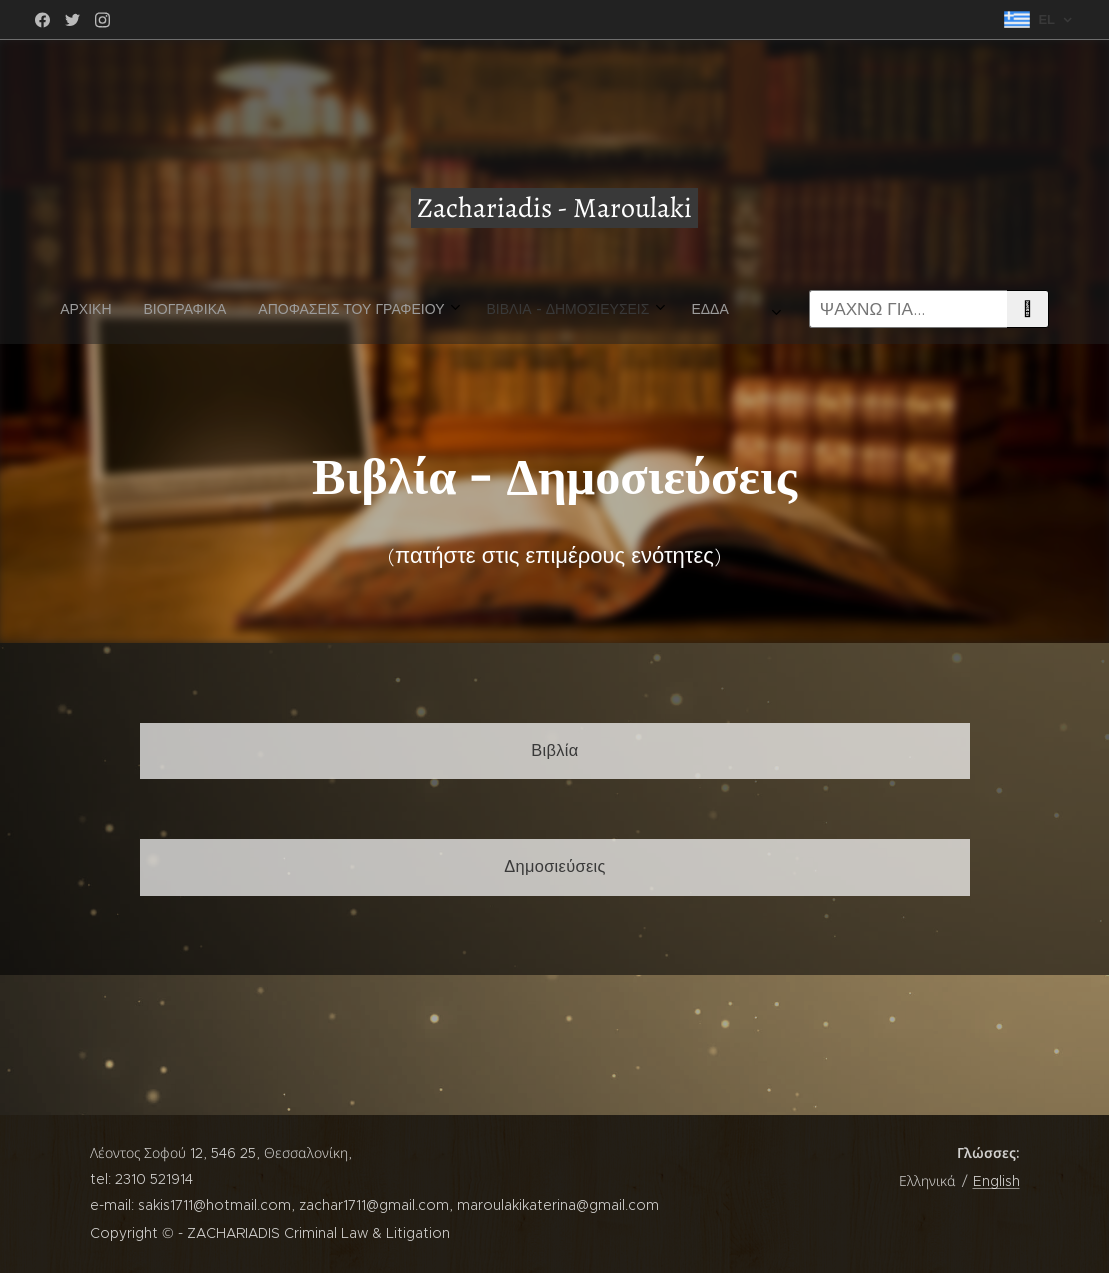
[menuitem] (295, 309)
